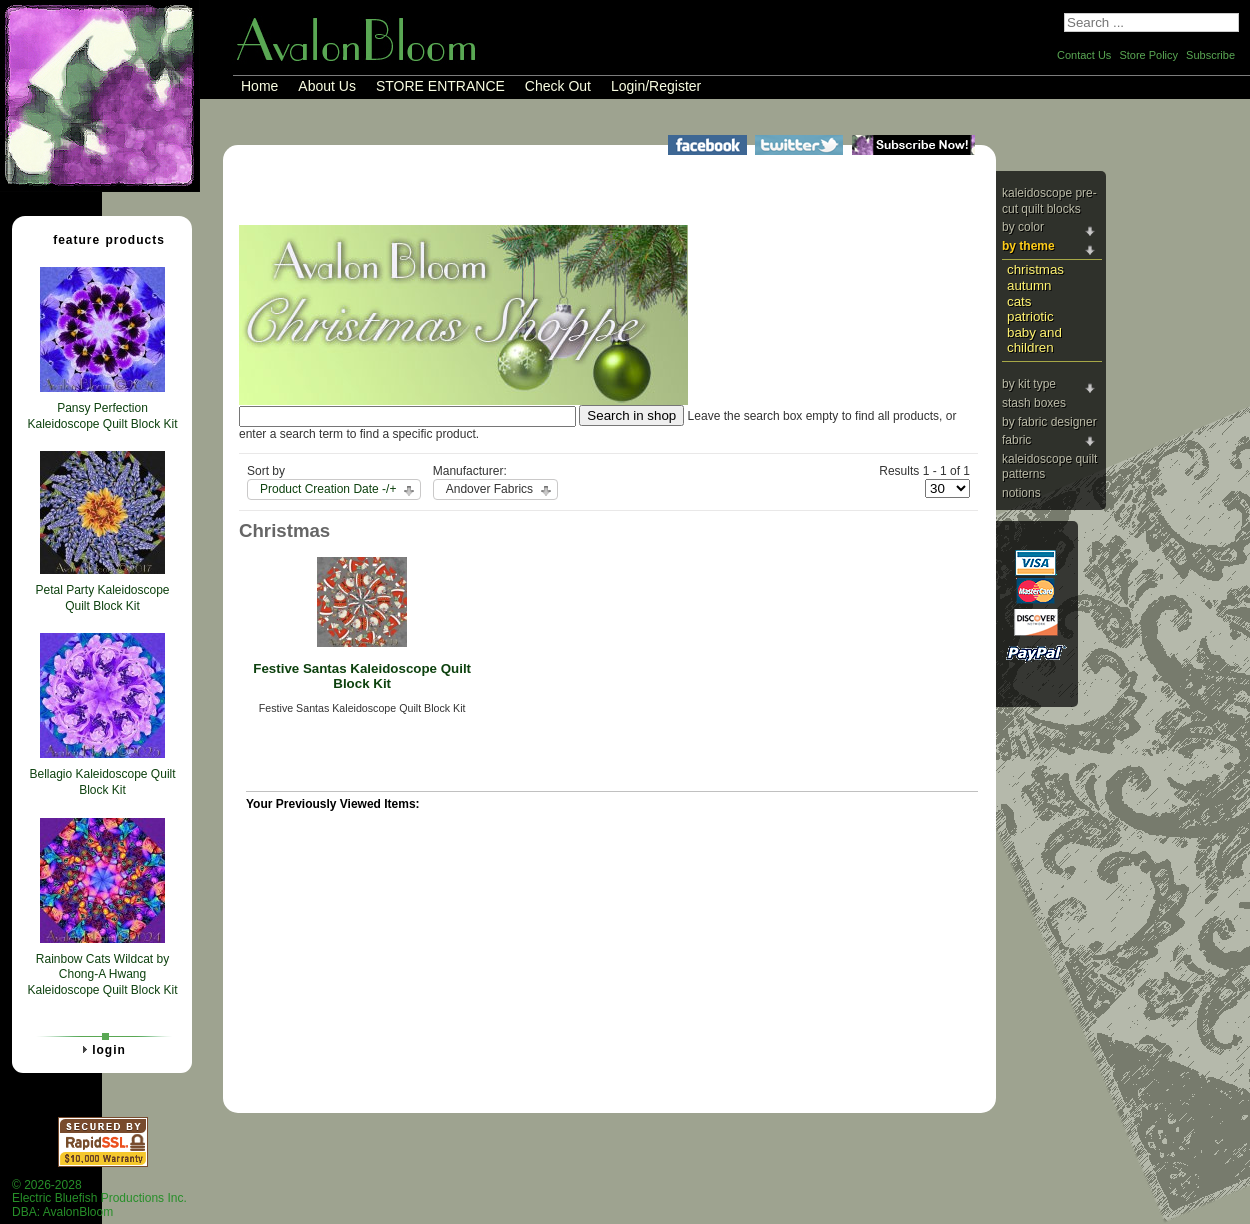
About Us (327, 86)
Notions (1021, 493)
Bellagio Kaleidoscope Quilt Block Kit (102, 782)
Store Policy (1148, 55)
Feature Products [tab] (101, 239)
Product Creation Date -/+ (328, 489)
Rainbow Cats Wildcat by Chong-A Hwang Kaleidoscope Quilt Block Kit (102, 974)
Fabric (1016, 440)
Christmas (1035, 269)
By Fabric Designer (1049, 422)
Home (259, 86)
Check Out (558, 86)
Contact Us (1084, 55)
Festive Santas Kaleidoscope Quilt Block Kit (362, 676)
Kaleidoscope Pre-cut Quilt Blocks (1049, 201)
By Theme (1028, 246)
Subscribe (1210, 55)
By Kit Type (1029, 384)
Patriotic (1030, 316)
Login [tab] (101, 1049)
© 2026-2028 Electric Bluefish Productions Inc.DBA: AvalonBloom (99, 1198)
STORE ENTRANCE (440, 86)
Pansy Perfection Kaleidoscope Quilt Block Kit (102, 416)
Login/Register (656, 86)
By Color (1023, 227)
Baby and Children (1034, 340)
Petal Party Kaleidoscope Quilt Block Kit (102, 598)
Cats (1019, 301)
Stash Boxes (1034, 403)
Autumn (1029, 285)
